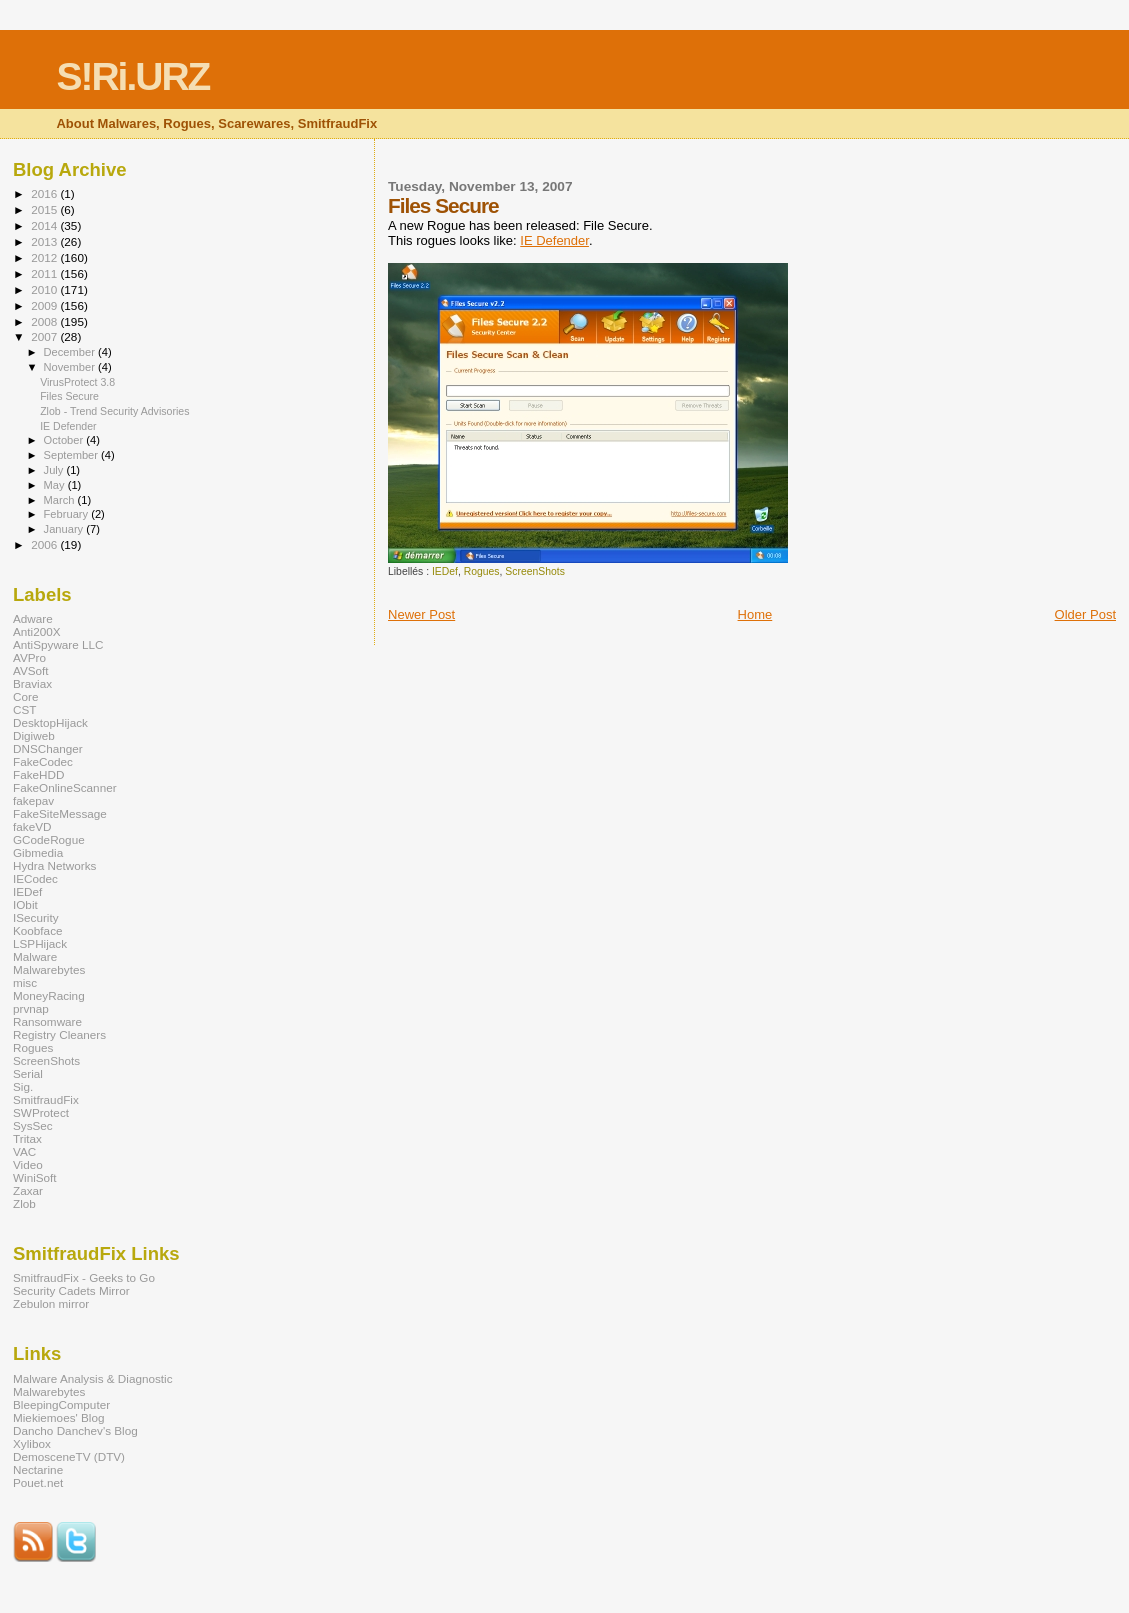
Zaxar (28, 1190)
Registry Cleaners (59, 1034)
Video (28, 1164)
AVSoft (31, 670)
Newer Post (421, 614)
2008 (45, 321)
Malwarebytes (49, 969)
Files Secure (69, 396)
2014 (45, 225)
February (68, 514)
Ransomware (47, 1021)
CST (24, 709)
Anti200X (37, 631)
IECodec (35, 878)
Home (755, 614)
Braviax (32, 683)
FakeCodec (43, 761)
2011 (45, 273)
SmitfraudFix (46, 1099)
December (71, 352)
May (56, 485)
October (65, 440)
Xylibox (32, 1443)
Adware (33, 618)
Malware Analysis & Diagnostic (93, 1378)
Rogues (482, 571)
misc (25, 982)
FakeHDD (38, 774)
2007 (45, 336)
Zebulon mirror (51, 1303)
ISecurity (36, 917)
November (71, 367)
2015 (45, 209)
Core (25, 696)
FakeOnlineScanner (65, 787)
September (73, 455)
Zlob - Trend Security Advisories (114, 411)
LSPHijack (40, 943)
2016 (45, 193)
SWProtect (41, 1112)
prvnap (31, 1008)
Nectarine (38, 1469)
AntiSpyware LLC (58, 644)
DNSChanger (48, 748)
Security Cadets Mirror (71, 1290)
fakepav (33, 800)
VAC (24, 1151)
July (55, 470)
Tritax (27, 1138)
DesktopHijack (50, 722)
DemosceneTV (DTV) (69, 1456)
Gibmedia (38, 852)
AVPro (29, 657)
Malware (35, 956)
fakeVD (32, 826)
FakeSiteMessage (60, 813)
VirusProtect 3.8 (77, 382)
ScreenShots (535, 571)
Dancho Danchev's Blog (75, 1430)
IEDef (445, 571)
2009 (45, 305)
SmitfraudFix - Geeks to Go (84, 1277)
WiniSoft (35, 1177)
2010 (45, 289)
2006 (45, 544)
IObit (25, 904)
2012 (45, 257)
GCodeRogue (49, 839)
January (65, 529)
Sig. (23, 1086)
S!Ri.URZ (132, 76)
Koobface (38, 930)
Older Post (1085, 614)
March (61, 500)
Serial (28, 1073)
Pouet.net (38, 1482)
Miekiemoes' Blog (58, 1417)
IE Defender (554, 240)
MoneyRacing (49, 995)
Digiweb (34, 735)
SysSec (33, 1125)
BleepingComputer (61, 1404)
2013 (45, 241)
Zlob (24, 1203)
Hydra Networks (54, 865)
